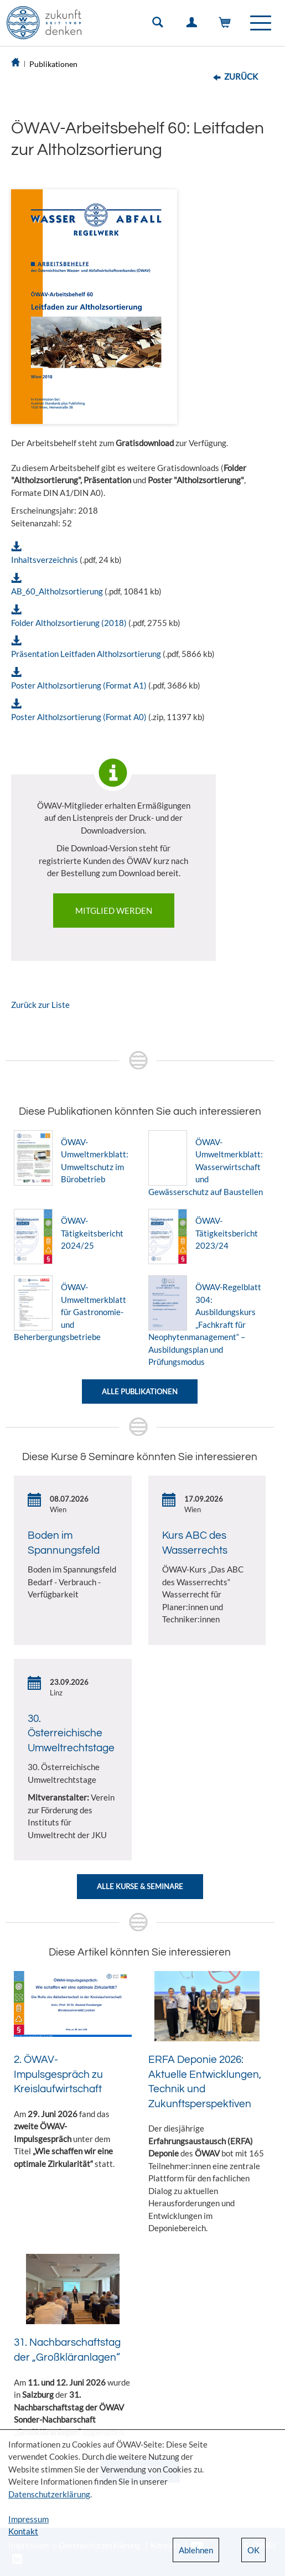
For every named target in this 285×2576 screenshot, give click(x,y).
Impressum (28, 2519)
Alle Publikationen (140, 1391)
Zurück (241, 76)
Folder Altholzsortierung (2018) (69, 623)
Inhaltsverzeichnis (44, 560)
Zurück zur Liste (40, 1005)
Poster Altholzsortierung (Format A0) (79, 717)
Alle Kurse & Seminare (140, 1886)
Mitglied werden (113, 910)
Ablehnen (196, 2550)
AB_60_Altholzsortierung (57, 591)
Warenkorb (227, 25)
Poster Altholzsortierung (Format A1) (79, 685)
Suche (160, 25)
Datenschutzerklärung (49, 2494)
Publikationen (53, 64)
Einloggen (194, 25)
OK (253, 2550)
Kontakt (23, 2531)
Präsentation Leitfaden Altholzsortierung (86, 654)
